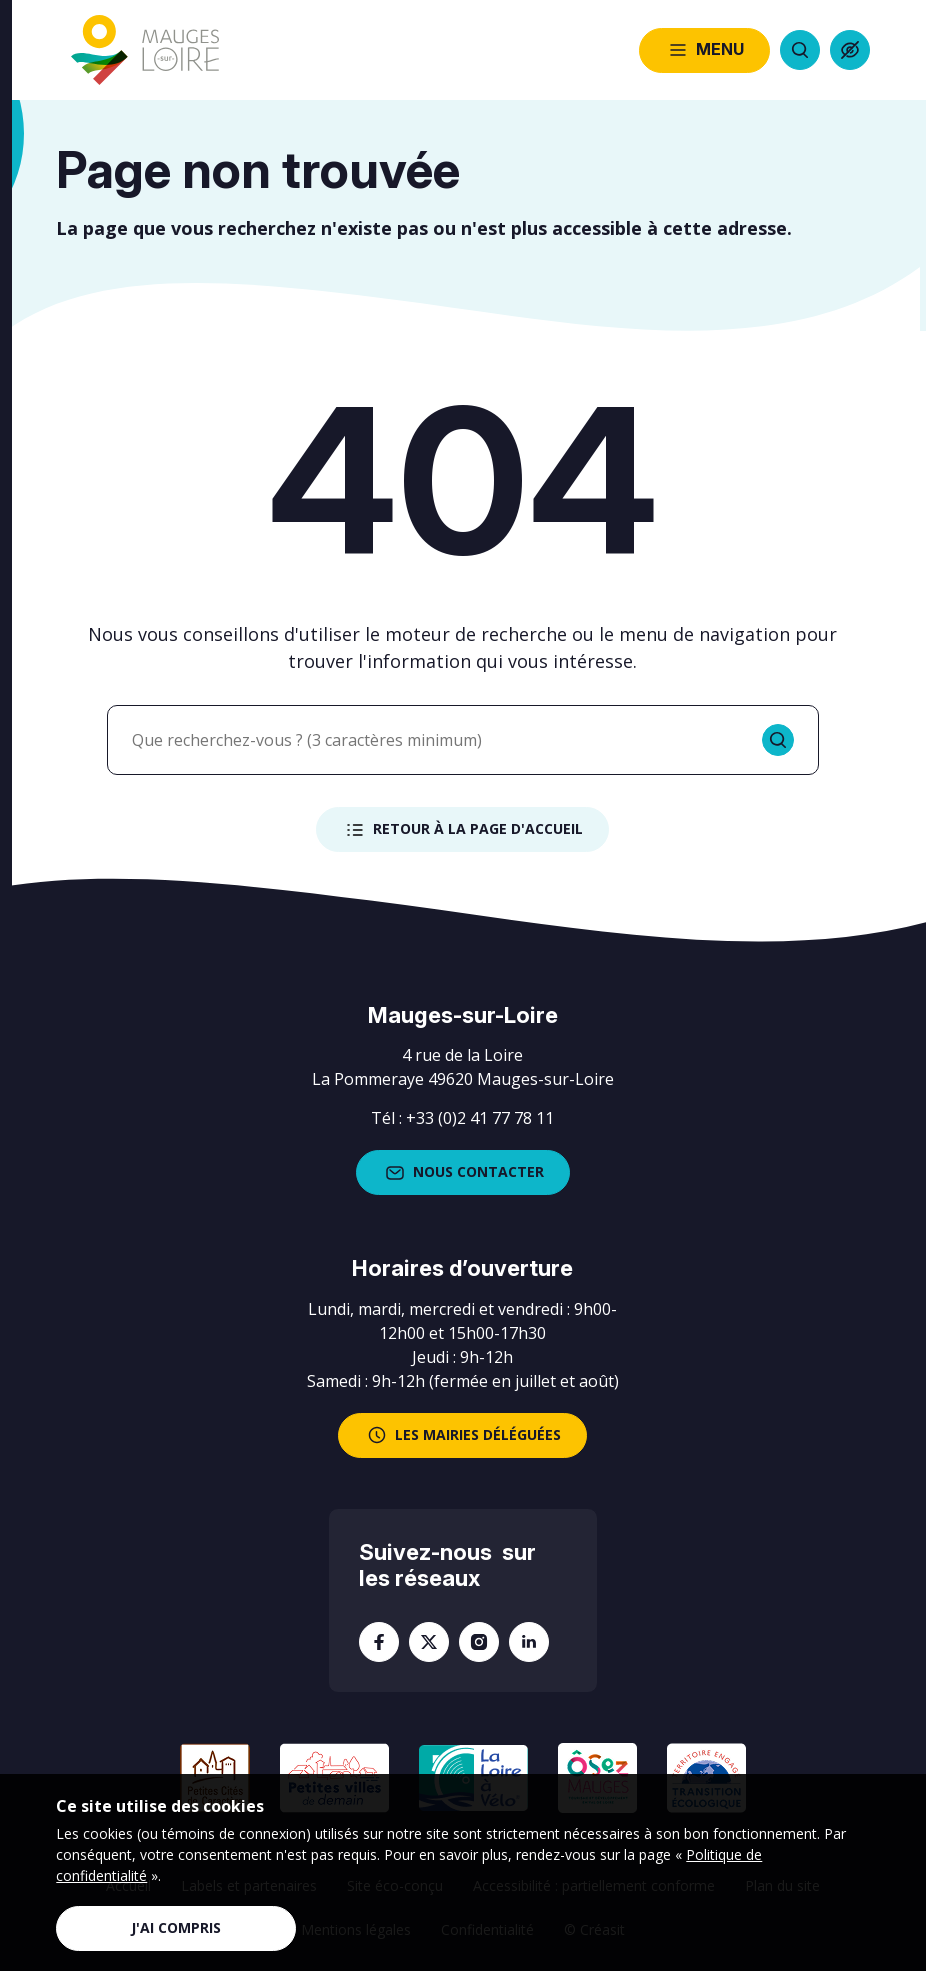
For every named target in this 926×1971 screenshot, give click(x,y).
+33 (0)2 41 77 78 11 (480, 1118)
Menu (704, 50)
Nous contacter (463, 1173)
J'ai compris (176, 1927)
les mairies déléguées (462, 1435)
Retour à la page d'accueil (462, 830)
